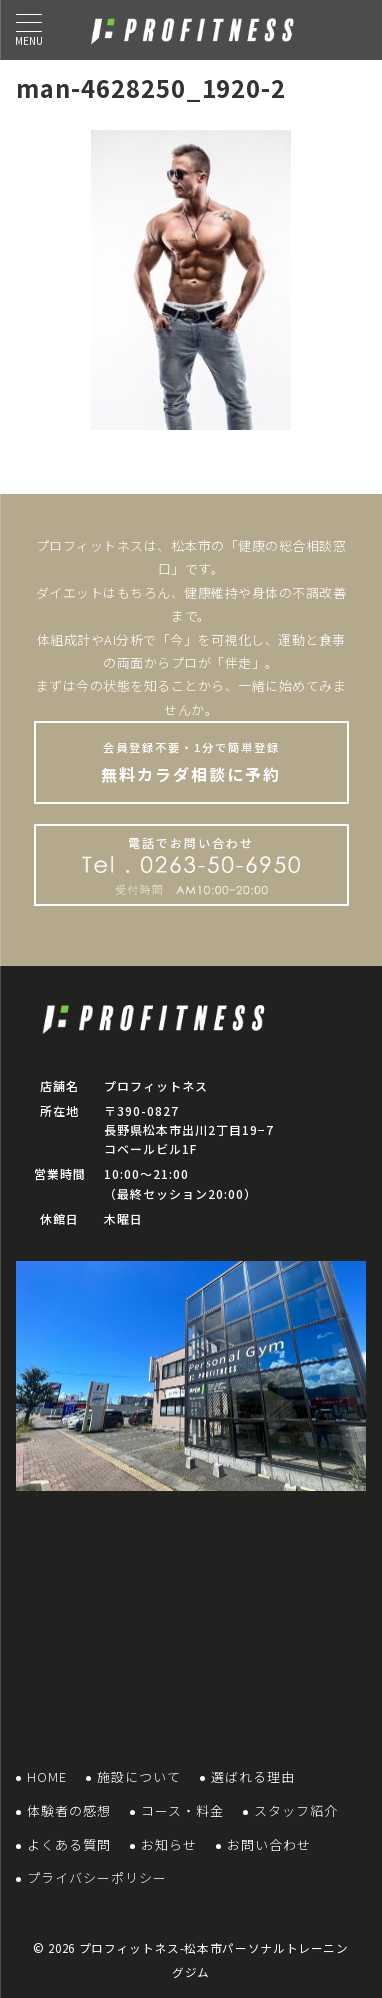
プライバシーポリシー (97, 1877)
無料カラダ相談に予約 (191, 762)
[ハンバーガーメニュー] (29, 29)
